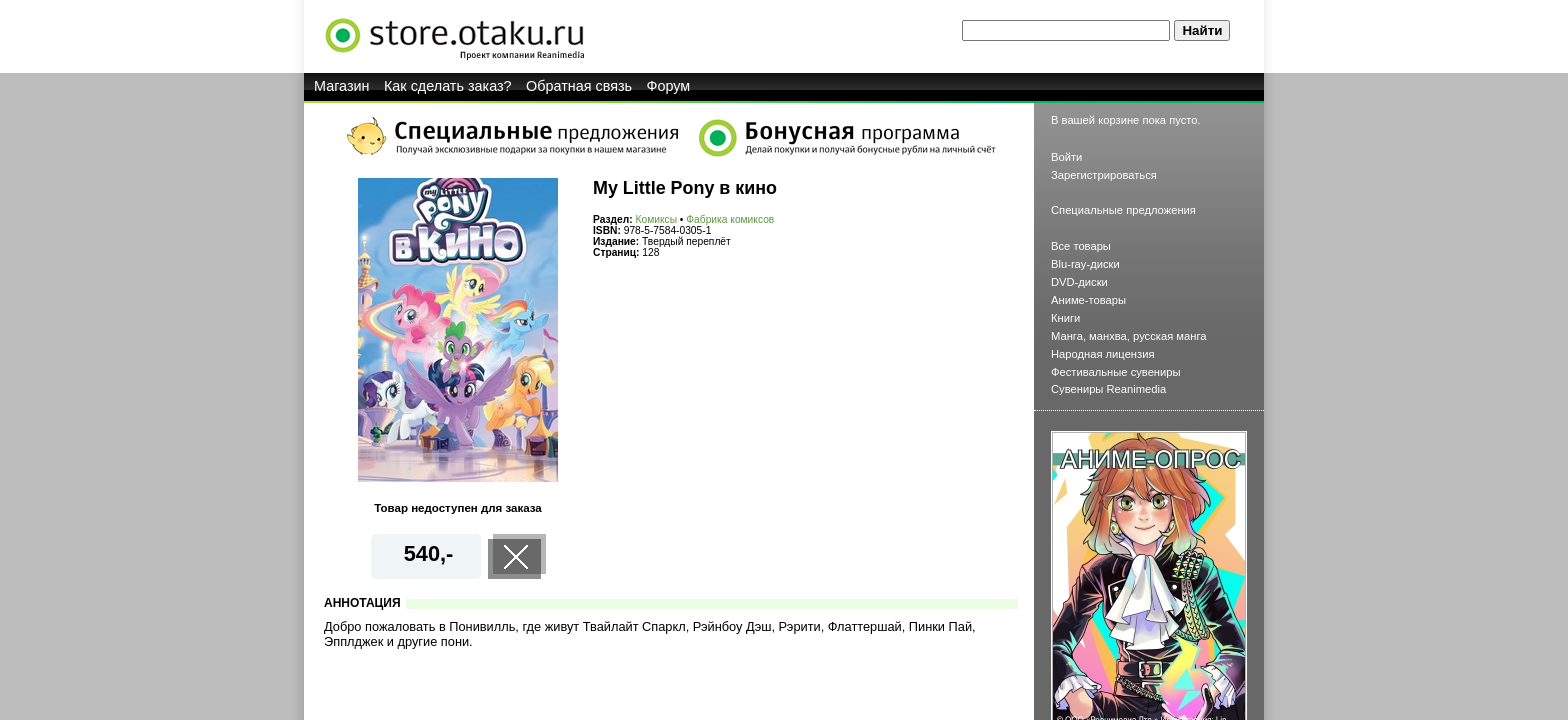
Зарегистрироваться (1104, 175)
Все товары (1081, 246)
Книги (1065, 318)
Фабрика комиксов (730, 219)
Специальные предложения (1123, 210)
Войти (1066, 157)
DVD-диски (1079, 282)
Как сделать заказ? (448, 86)
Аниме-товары (1088, 300)
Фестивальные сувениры (1116, 372)
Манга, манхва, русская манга (1129, 336)
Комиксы (656, 219)
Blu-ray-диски (1085, 264)
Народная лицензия (1103, 354)
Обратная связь (579, 86)
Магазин (342, 86)
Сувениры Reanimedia (1108, 389)
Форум (669, 86)
